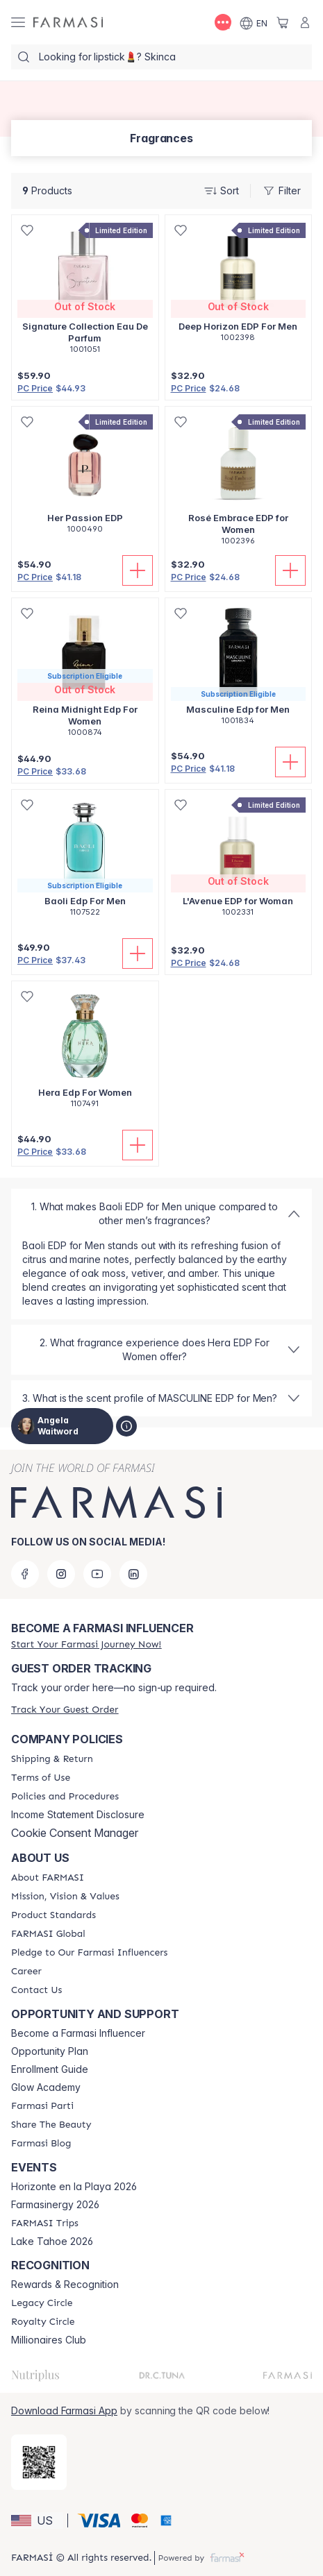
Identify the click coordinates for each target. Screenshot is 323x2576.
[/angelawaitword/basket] (283, 22)
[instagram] (61, 1574)
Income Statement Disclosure (77, 1814)
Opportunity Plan (49, 2051)
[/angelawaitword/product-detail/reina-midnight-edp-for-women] (85, 675)
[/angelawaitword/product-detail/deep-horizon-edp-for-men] (238, 286)
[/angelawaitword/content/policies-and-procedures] (65, 1796)
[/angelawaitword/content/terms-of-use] (40, 1777)
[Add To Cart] (137, 570)
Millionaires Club (48, 2340)
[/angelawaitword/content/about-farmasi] (47, 1877)
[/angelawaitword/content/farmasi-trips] (44, 2223)
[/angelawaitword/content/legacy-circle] (42, 2303)
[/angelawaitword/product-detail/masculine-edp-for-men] (238, 669)
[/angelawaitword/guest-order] (64, 1709)
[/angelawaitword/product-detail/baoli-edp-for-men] (85, 860)
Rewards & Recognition (65, 2284)
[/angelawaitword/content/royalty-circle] (43, 2322)
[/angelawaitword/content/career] (26, 1971)
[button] (37, 2520)
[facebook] (25, 1574)
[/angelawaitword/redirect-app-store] (39, 2462)
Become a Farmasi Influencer (78, 2033)
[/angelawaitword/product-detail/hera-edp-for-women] (85, 1052)
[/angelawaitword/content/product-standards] (53, 1915)
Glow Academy (46, 2087)
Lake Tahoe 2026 (52, 2241)
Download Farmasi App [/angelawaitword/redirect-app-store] (64, 2410)
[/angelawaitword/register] (86, 1644)
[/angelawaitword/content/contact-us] (36, 1990)
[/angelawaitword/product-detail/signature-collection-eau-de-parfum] (85, 292)
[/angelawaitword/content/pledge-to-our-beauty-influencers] (89, 1952)
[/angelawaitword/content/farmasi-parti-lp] (42, 2106)
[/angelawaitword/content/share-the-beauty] (51, 2124)
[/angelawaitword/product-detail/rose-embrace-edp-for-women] (238, 483)
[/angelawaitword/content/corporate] (48, 1934)
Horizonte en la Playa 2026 (74, 2186)
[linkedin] (133, 1574)
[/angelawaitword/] (68, 22)
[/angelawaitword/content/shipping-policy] (52, 1759)
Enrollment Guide (49, 2069)
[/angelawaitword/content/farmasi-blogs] (41, 2143)
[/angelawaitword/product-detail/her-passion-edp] (85, 477)
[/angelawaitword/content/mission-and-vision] (65, 1896)
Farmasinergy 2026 (55, 2204)
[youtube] (97, 1574)
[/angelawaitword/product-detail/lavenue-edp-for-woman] (238, 860)
